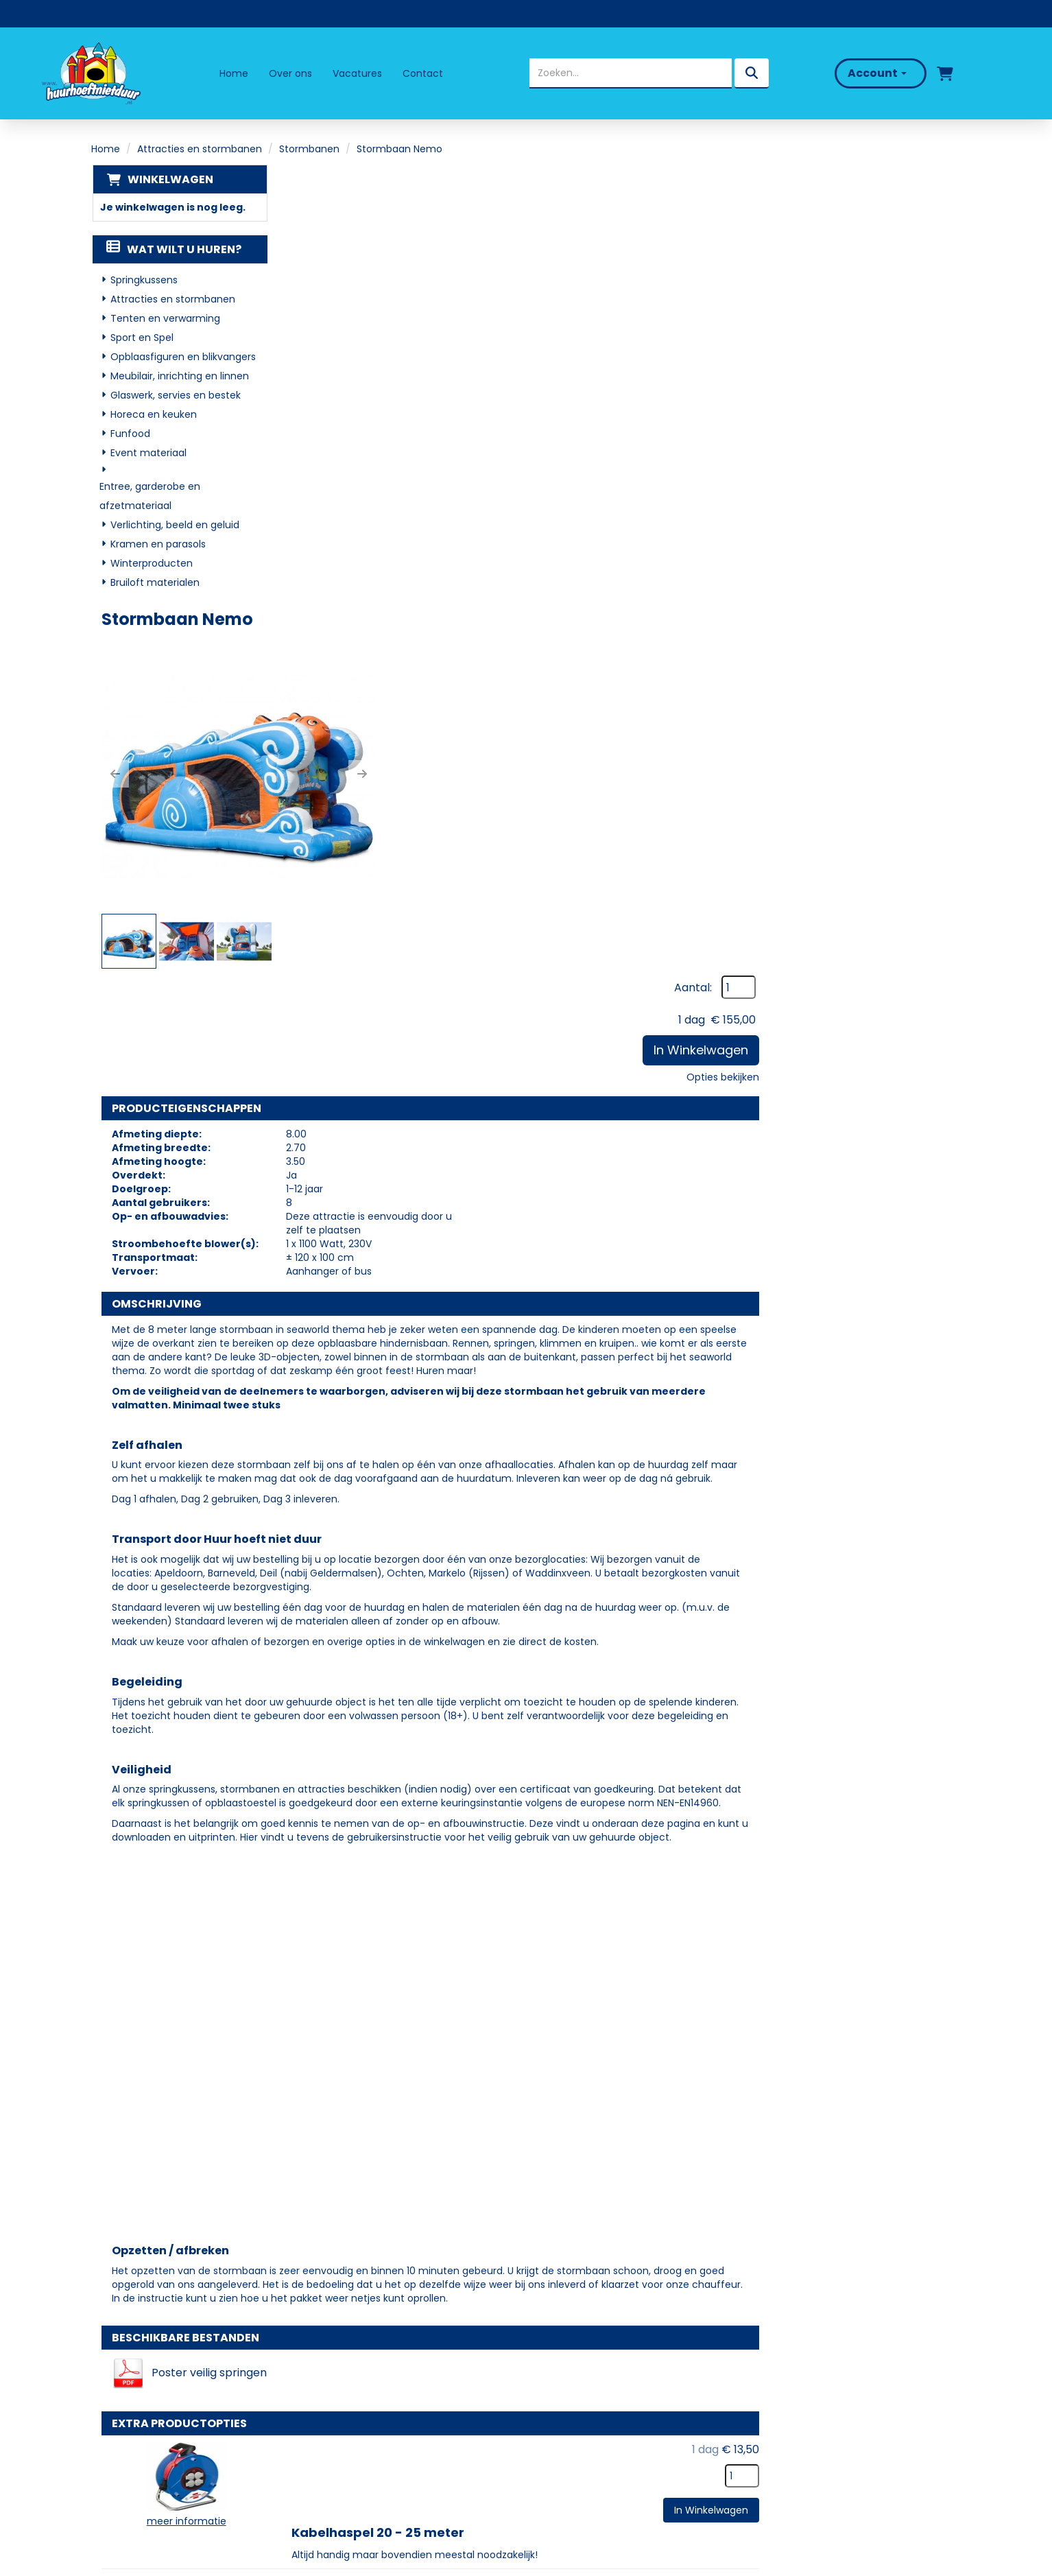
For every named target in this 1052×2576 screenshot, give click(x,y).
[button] (332, 332)
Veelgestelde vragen (592, 2373)
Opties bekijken (914, 297)
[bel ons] (995, 73)
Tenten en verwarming (164, 319)
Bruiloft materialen (154, 583)
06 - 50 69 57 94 (147, 2401)
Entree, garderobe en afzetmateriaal (149, 496)
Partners (342, 2373)
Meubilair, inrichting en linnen (179, 376)
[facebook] (116, 2456)
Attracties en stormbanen (199, 149)
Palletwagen (523, 2047)
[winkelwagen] (941, 73)
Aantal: (884, 207)
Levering (559, 2354)
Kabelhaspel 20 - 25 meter (568, 1847)
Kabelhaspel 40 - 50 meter (569, 1947)
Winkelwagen (169, 179)
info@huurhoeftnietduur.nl (170, 2418)
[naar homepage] (92, 73)
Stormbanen (309, 149)
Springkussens (143, 280)
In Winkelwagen (892, 270)
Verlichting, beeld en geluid (174, 525)
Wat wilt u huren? (173, 250)
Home (233, 73)
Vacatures (357, 73)
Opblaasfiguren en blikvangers (182, 357)
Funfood (130, 434)
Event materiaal (148, 453)
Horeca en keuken (153, 415)
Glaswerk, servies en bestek (175, 396)
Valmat (506, 2147)
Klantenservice (576, 2393)
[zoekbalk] (629, 73)
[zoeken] (750, 73)
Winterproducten (151, 564)
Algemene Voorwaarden (602, 2433)
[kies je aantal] (933, 1871)
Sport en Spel (141, 338)
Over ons (290, 73)
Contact (423, 73)
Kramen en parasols (157, 545)
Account (873, 73)
